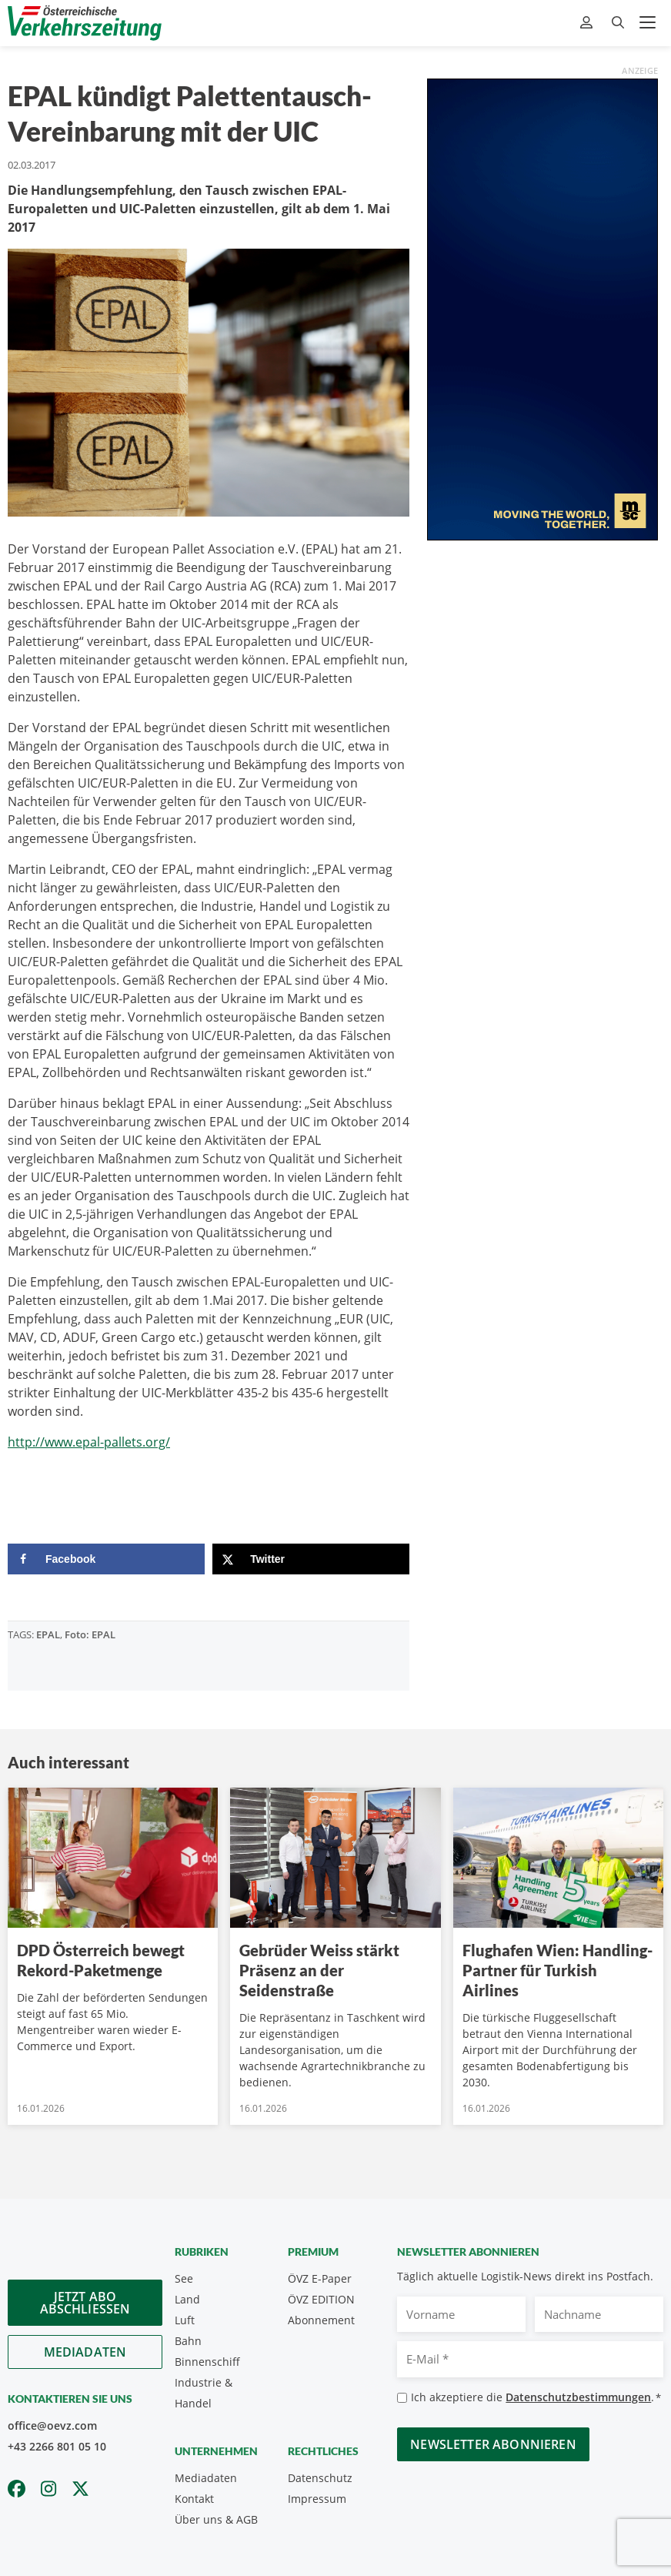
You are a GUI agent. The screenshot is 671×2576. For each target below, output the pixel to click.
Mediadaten (85, 2351)
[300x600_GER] (542, 307)
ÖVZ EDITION (321, 2299)
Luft (185, 2320)
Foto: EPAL (90, 1634)
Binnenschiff (207, 2361)
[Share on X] (310, 1559)
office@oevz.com (52, 2425)
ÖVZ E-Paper (320, 2278)
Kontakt (194, 2498)
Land (187, 2299)
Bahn (188, 2340)
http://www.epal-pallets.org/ (89, 1442)
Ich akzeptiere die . (536, 2398)
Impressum (317, 2498)
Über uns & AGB (216, 2519)
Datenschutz (320, 2478)
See (184, 2278)
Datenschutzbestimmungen (578, 2397)
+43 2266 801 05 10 (57, 2446)
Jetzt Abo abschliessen (85, 2302)
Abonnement (321, 2320)
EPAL (48, 1634)
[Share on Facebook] (106, 1559)
